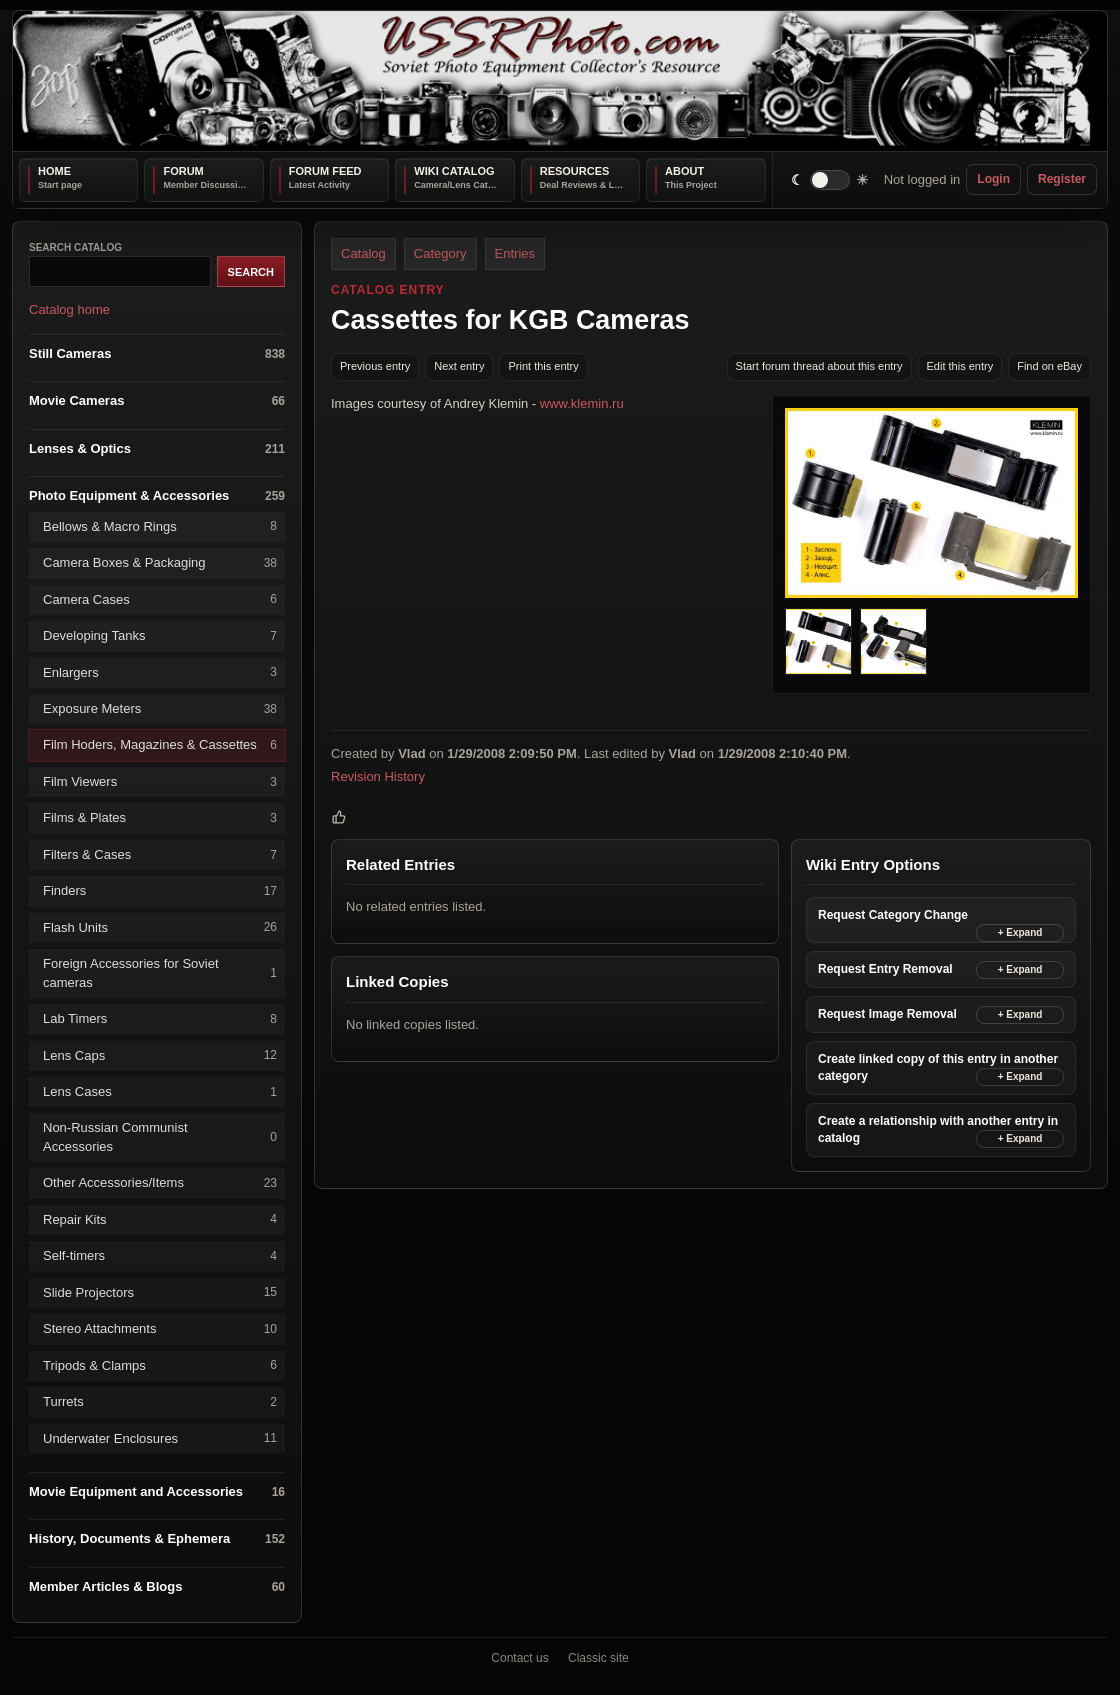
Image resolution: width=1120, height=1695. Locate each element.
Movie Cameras (157, 401)
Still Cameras (157, 353)
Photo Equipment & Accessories (157, 496)
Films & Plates (160, 818)
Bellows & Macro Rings (160, 526)
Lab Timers (160, 1019)
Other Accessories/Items (160, 1183)
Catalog (363, 253)
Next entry (459, 366)
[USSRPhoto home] (560, 81)
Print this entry (543, 366)
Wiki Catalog (454, 171)
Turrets (160, 1402)
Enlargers (160, 672)
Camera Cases (160, 599)
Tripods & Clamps (160, 1365)
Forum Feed (325, 171)
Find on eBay (1049, 366)
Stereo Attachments (160, 1329)
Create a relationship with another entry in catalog (938, 1129)
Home (54, 171)
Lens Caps (160, 1055)
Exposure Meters (160, 709)
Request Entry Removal (885, 969)
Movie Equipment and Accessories (157, 1491)
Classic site (598, 1658)
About (684, 171)
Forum (183, 171)
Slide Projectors (160, 1292)
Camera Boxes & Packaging (160, 563)
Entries (515, 253)
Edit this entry (960, 366)
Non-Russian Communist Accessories (160, 1136)
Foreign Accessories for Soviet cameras (160, 972)
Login (993, 179)
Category (440, 253)
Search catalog (75, 247)
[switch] (830, 179)
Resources (575, 171)
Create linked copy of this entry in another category (938, 1067)
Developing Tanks (160, 636)
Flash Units (160, 927)
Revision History (378, 776)
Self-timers (160, 1256)
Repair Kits (160, 1219)
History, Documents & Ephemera (157, 1539)
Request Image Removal (887, 1014)
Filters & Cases (160, 854)
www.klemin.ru (582, 403)
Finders (160, 891)
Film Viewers (160, 781)
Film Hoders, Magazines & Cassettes (160, 745)
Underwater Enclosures (160, 1438)
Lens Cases (160, 1092)
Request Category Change (893, 915)
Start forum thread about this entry (819, 366)
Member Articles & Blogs (157, 1586)
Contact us (519, 1658)
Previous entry (375, 366)
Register (1062, 179)
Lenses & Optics (157, 448)
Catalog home (69, 309)
